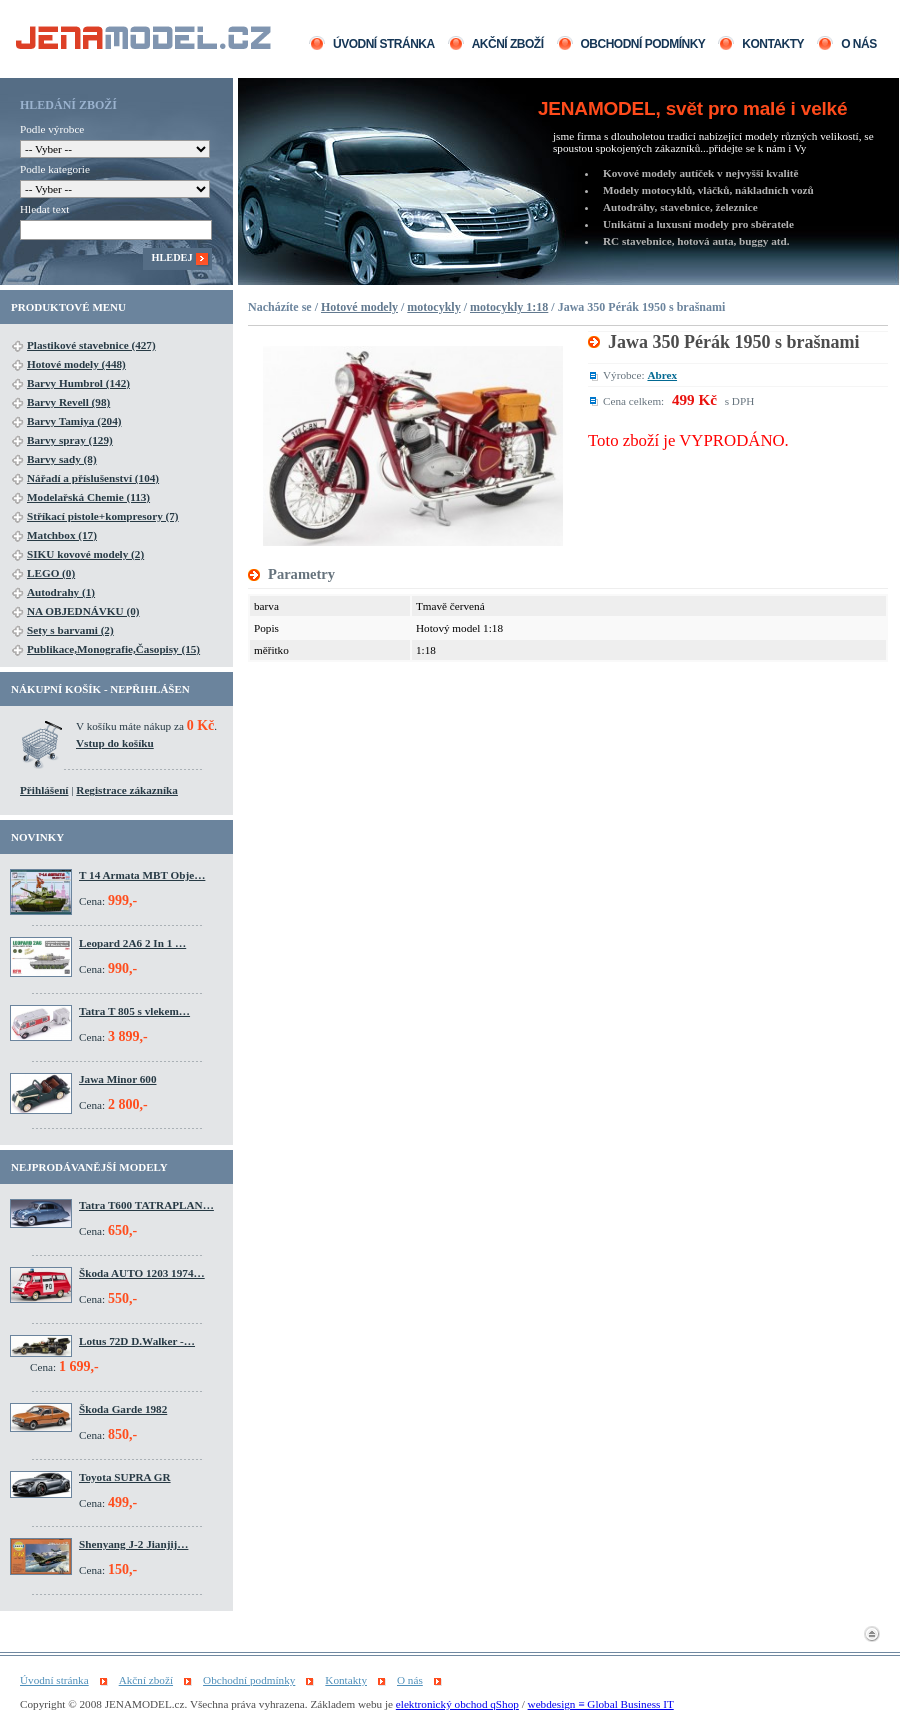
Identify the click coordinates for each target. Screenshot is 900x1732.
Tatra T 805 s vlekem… (134, 1011)
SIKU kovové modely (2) (85, 554)
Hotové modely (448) (76, 364)
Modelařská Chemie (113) (88, 497)
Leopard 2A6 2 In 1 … (132, 943)
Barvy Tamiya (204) (74, 421)
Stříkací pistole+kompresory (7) (103, 516)
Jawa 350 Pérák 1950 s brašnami (734, 342)
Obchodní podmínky (643, 44)
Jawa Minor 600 (117, 1079)
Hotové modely (359, 307)
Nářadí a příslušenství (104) (93, 478)
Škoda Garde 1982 (123, 1409)
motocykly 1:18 (509, 307)
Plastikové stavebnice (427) (91, 345)
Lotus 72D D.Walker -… (137, 1341)
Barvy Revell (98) (68, 402)
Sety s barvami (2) (70, 630)
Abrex (662, 375)
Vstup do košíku (115, 743)
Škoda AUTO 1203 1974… (142, 1273)
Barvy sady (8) (62, 459)
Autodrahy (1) (61, 592)
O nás (859, 44)
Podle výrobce (52, 129)
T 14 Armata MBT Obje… (142, 875)
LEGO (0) (51, 573)
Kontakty (773, 44)
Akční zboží (508, 44)
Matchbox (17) (62, 535)
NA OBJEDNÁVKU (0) (83, 611)
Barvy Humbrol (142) (78, 383)
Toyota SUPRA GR (125, 1477)
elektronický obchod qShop (457, 1704)
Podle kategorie (55, 169)
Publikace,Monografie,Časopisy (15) (113, 649)
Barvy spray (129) (70, 440)
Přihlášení (44, 790)
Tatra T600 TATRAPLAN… (146, 1205)
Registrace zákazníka (127, 790)
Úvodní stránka (384, 44)
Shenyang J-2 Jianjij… (133, 1544)
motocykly (433, 307)
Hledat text (44, 209)
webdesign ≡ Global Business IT (601, 1704)
